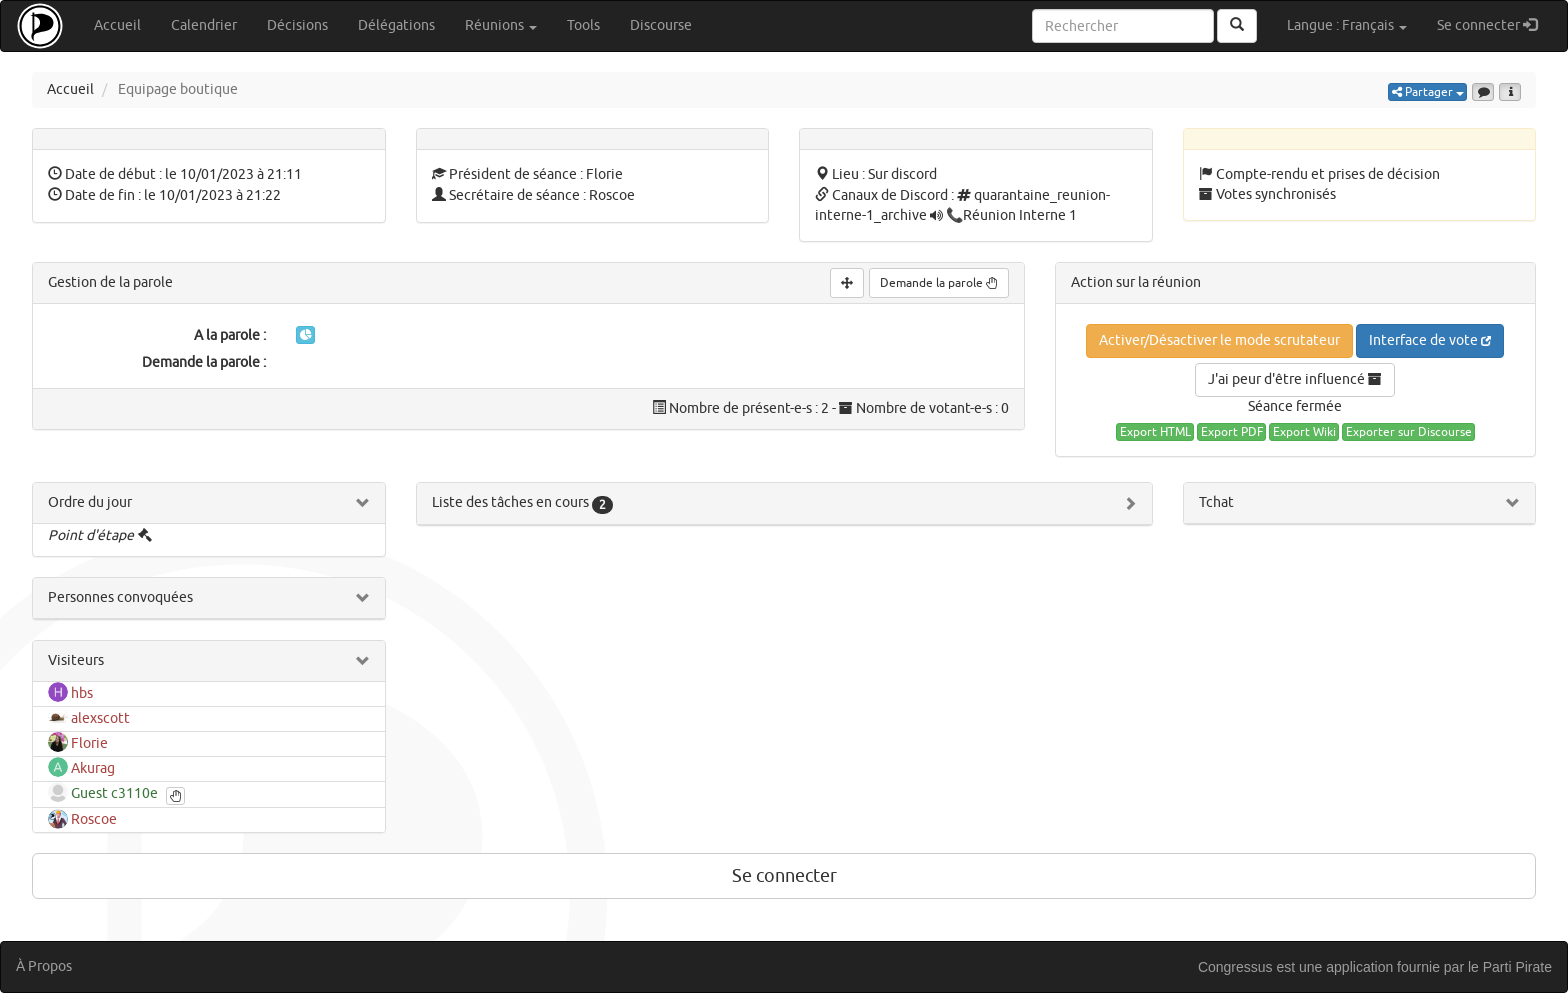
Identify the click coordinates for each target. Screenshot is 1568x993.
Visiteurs (76, 660)
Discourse (661, 25)
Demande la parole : (204, 362)
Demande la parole (939, 283)
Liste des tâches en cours (522, 502)
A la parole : (230, 335)
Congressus (1235, 967)
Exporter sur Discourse (1409, 432)
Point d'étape (91, 535)
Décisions (297, 25)
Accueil (117, 25)
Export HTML (1155, 432)
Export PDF (1232, 432)
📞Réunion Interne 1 (1011, 215)
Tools (583, 25)
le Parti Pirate (1510, 967)
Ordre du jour (90, 502)
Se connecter (1494, 24)
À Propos (44, 966)
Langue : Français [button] (1347, 25)
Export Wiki (1304, 432)
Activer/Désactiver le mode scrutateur (1219, 340)
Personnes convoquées (120, 597)
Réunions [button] (501, 25)
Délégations (396, 25)
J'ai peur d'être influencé (1295, 379)
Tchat (1216, 502)
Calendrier (204, 25)
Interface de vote (1430, 340)
